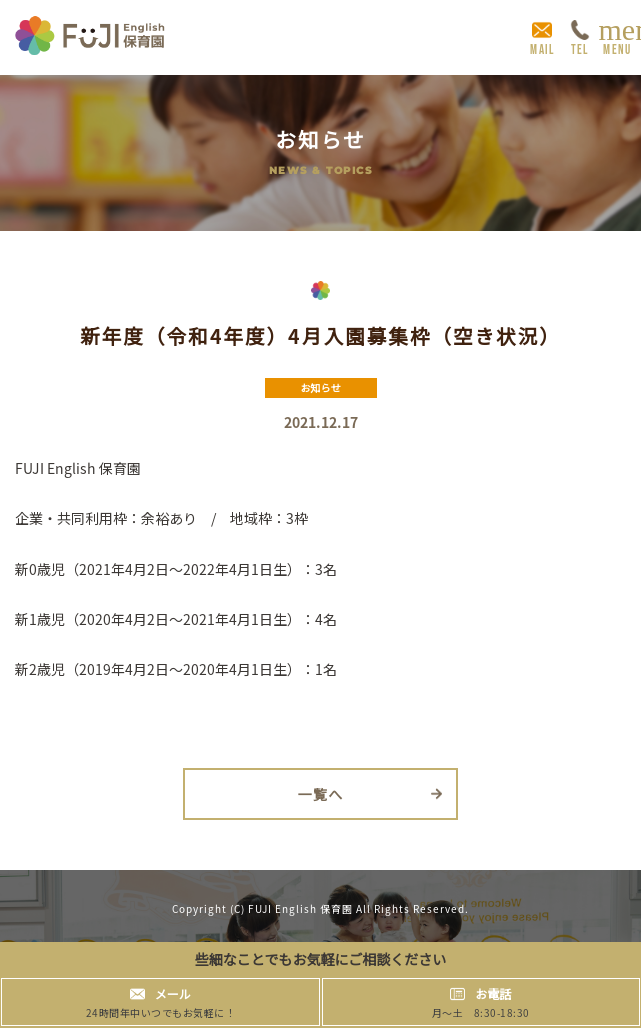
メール (173, 994)
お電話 (493, 994)
